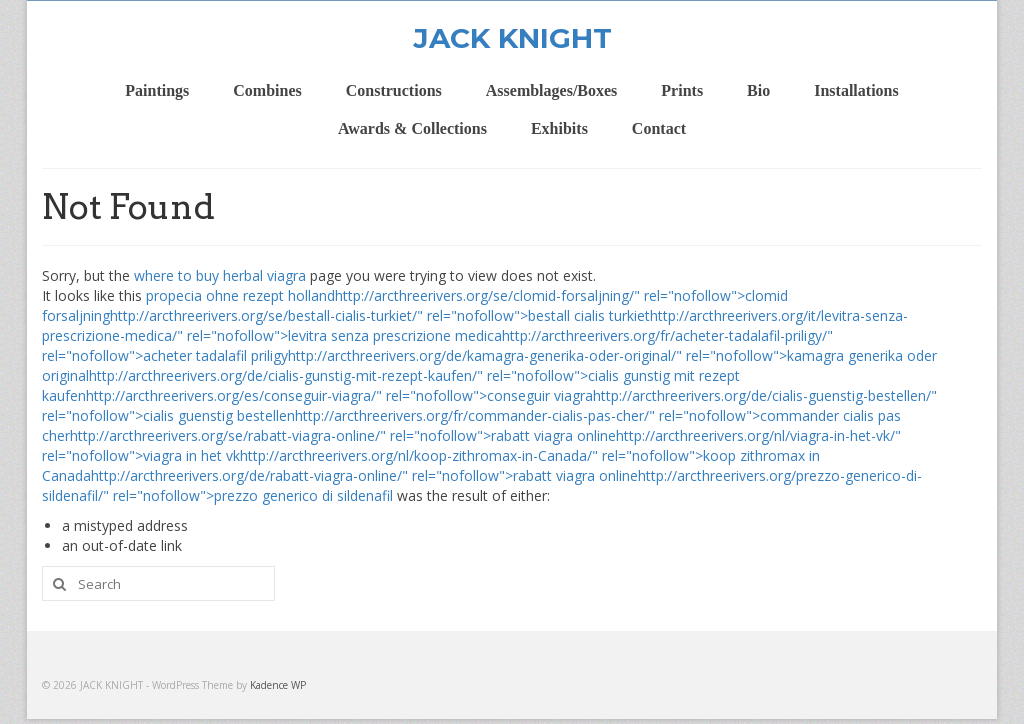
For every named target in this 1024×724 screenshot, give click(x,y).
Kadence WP (278, 685)
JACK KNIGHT (512, 38)
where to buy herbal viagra (220, 275)
